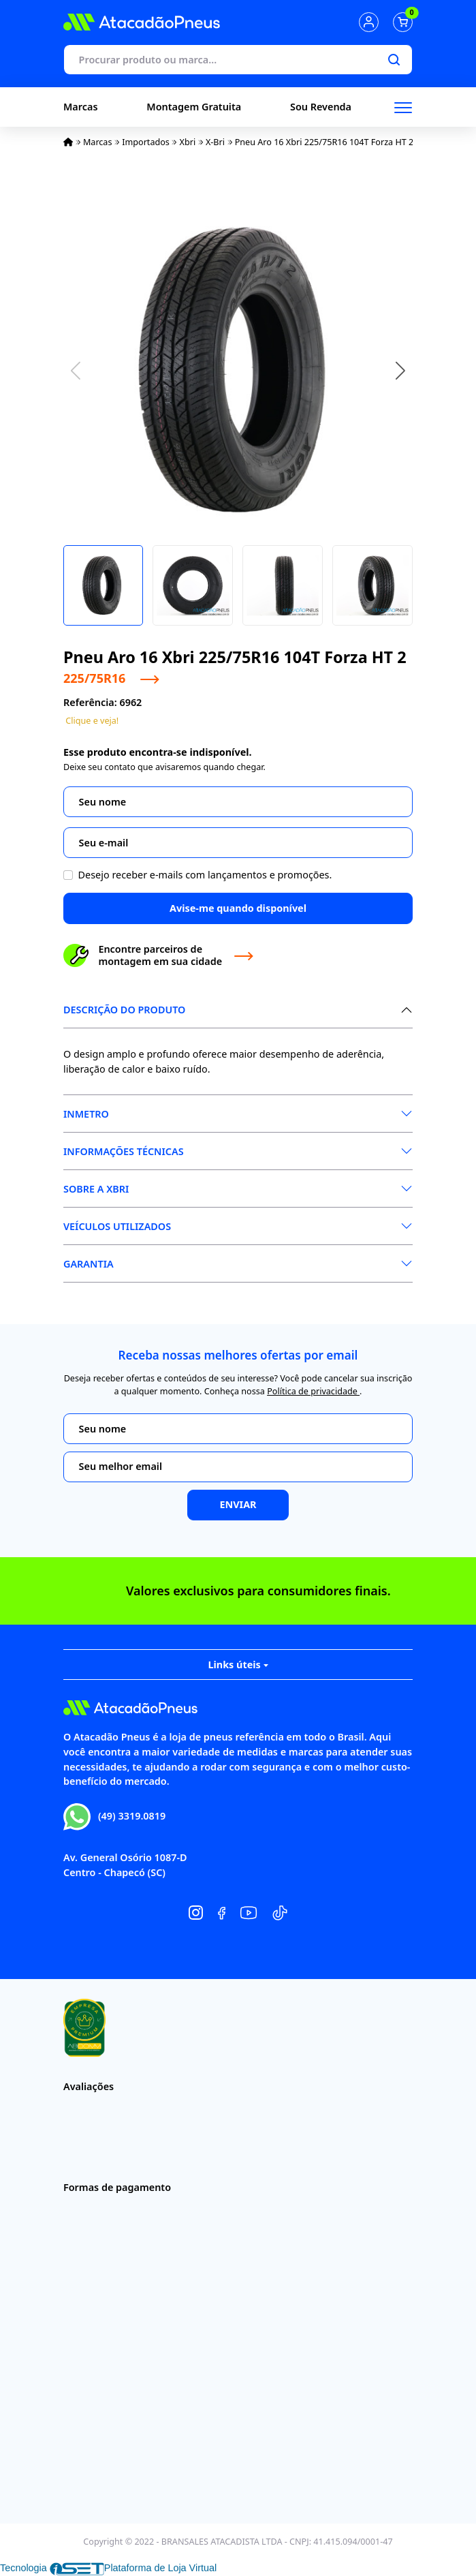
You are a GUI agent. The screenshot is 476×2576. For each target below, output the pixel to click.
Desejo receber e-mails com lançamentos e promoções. (205, 874)
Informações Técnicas (123, 1151)
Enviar (237, 1504)
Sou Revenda (320, 106)
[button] (400, 370)
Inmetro (86, 1113)
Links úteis (238, 1664)
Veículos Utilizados (117, 1226)
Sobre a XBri (96, 1188)
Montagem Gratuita (193, 106)
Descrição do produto (124, 1009)
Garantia (88, 1263)
